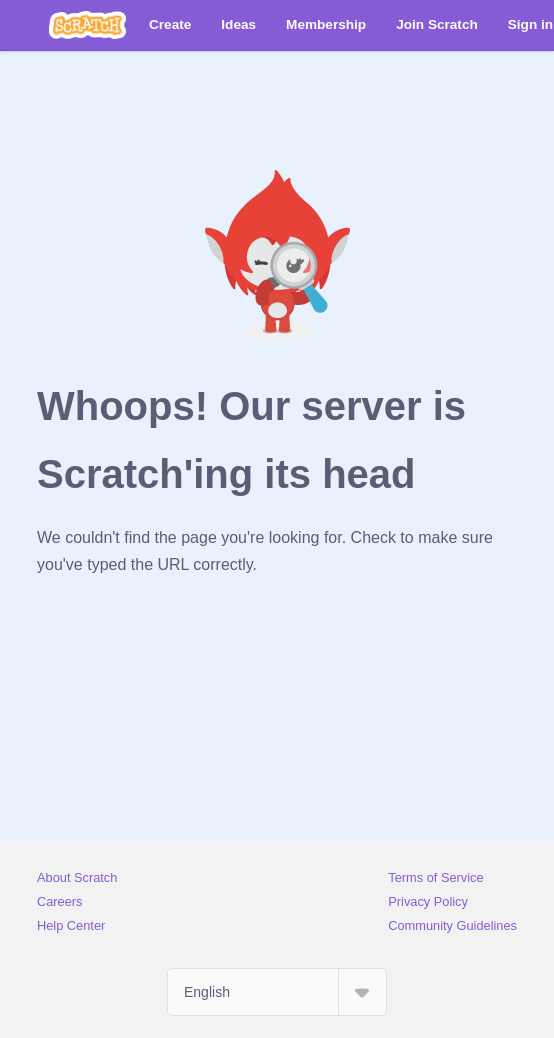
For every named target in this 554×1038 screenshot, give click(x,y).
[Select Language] (277, 992)
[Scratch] (87, 25)
